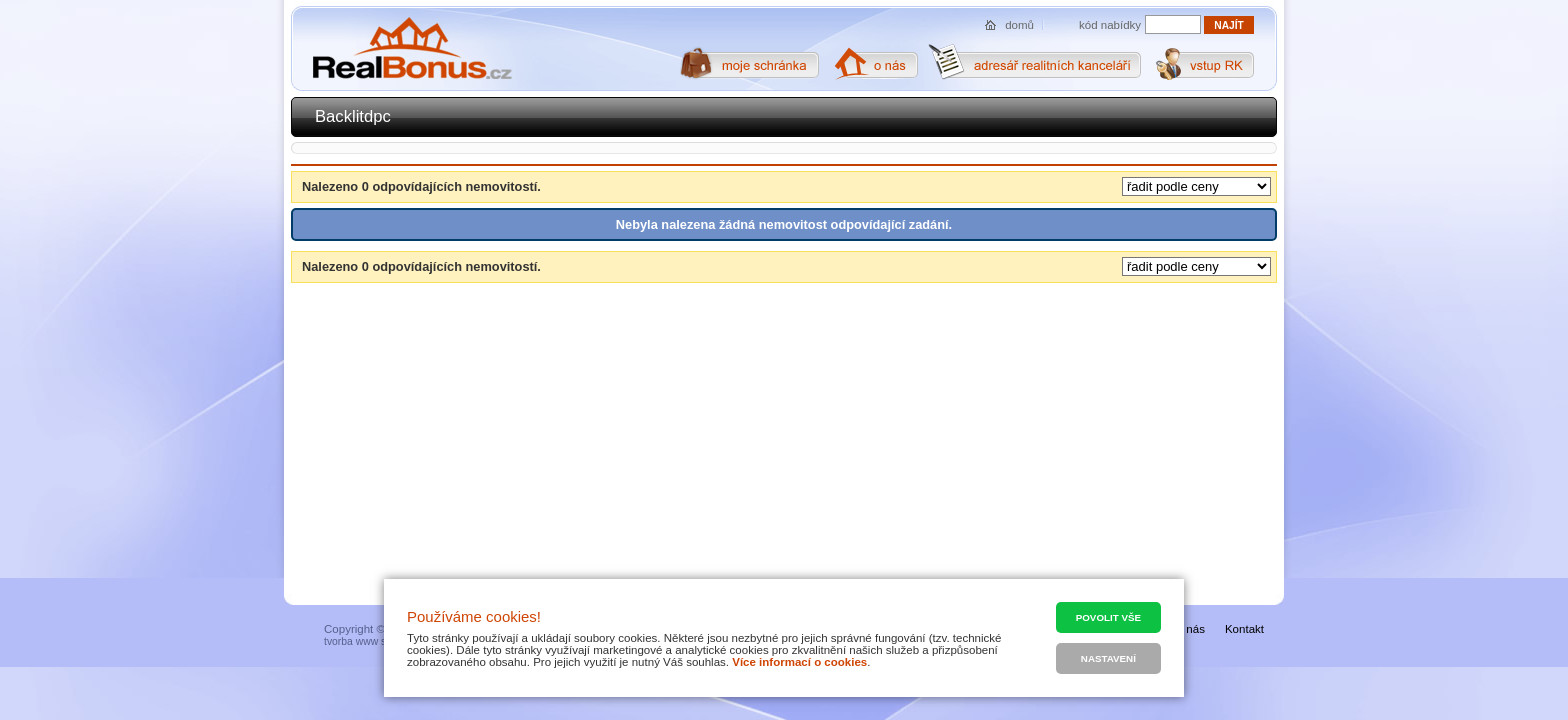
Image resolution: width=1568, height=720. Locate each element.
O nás (1189, 629)
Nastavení (1108, 658)
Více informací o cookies (799, 662)
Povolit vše (1108, 617)
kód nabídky (1110, 25)
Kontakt (1244, 629)
